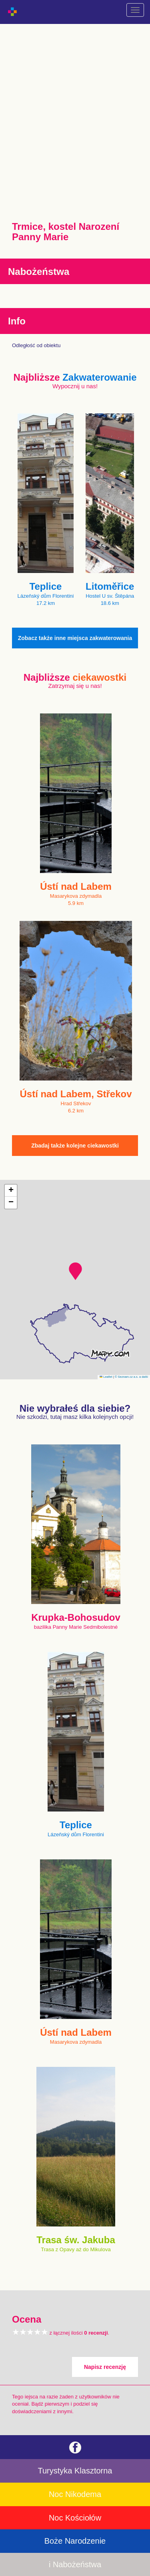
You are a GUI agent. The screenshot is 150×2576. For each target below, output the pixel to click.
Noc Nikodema (75, 2494)
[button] (75, 1271)
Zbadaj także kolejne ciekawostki (75, 1145)
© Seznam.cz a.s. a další (131, 1377)
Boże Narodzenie (75, 2540)
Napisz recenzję (105, 2367)
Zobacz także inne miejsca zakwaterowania (75, 638)
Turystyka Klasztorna (75, 2470)
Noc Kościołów (75, 2517)
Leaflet (106, 1377)
